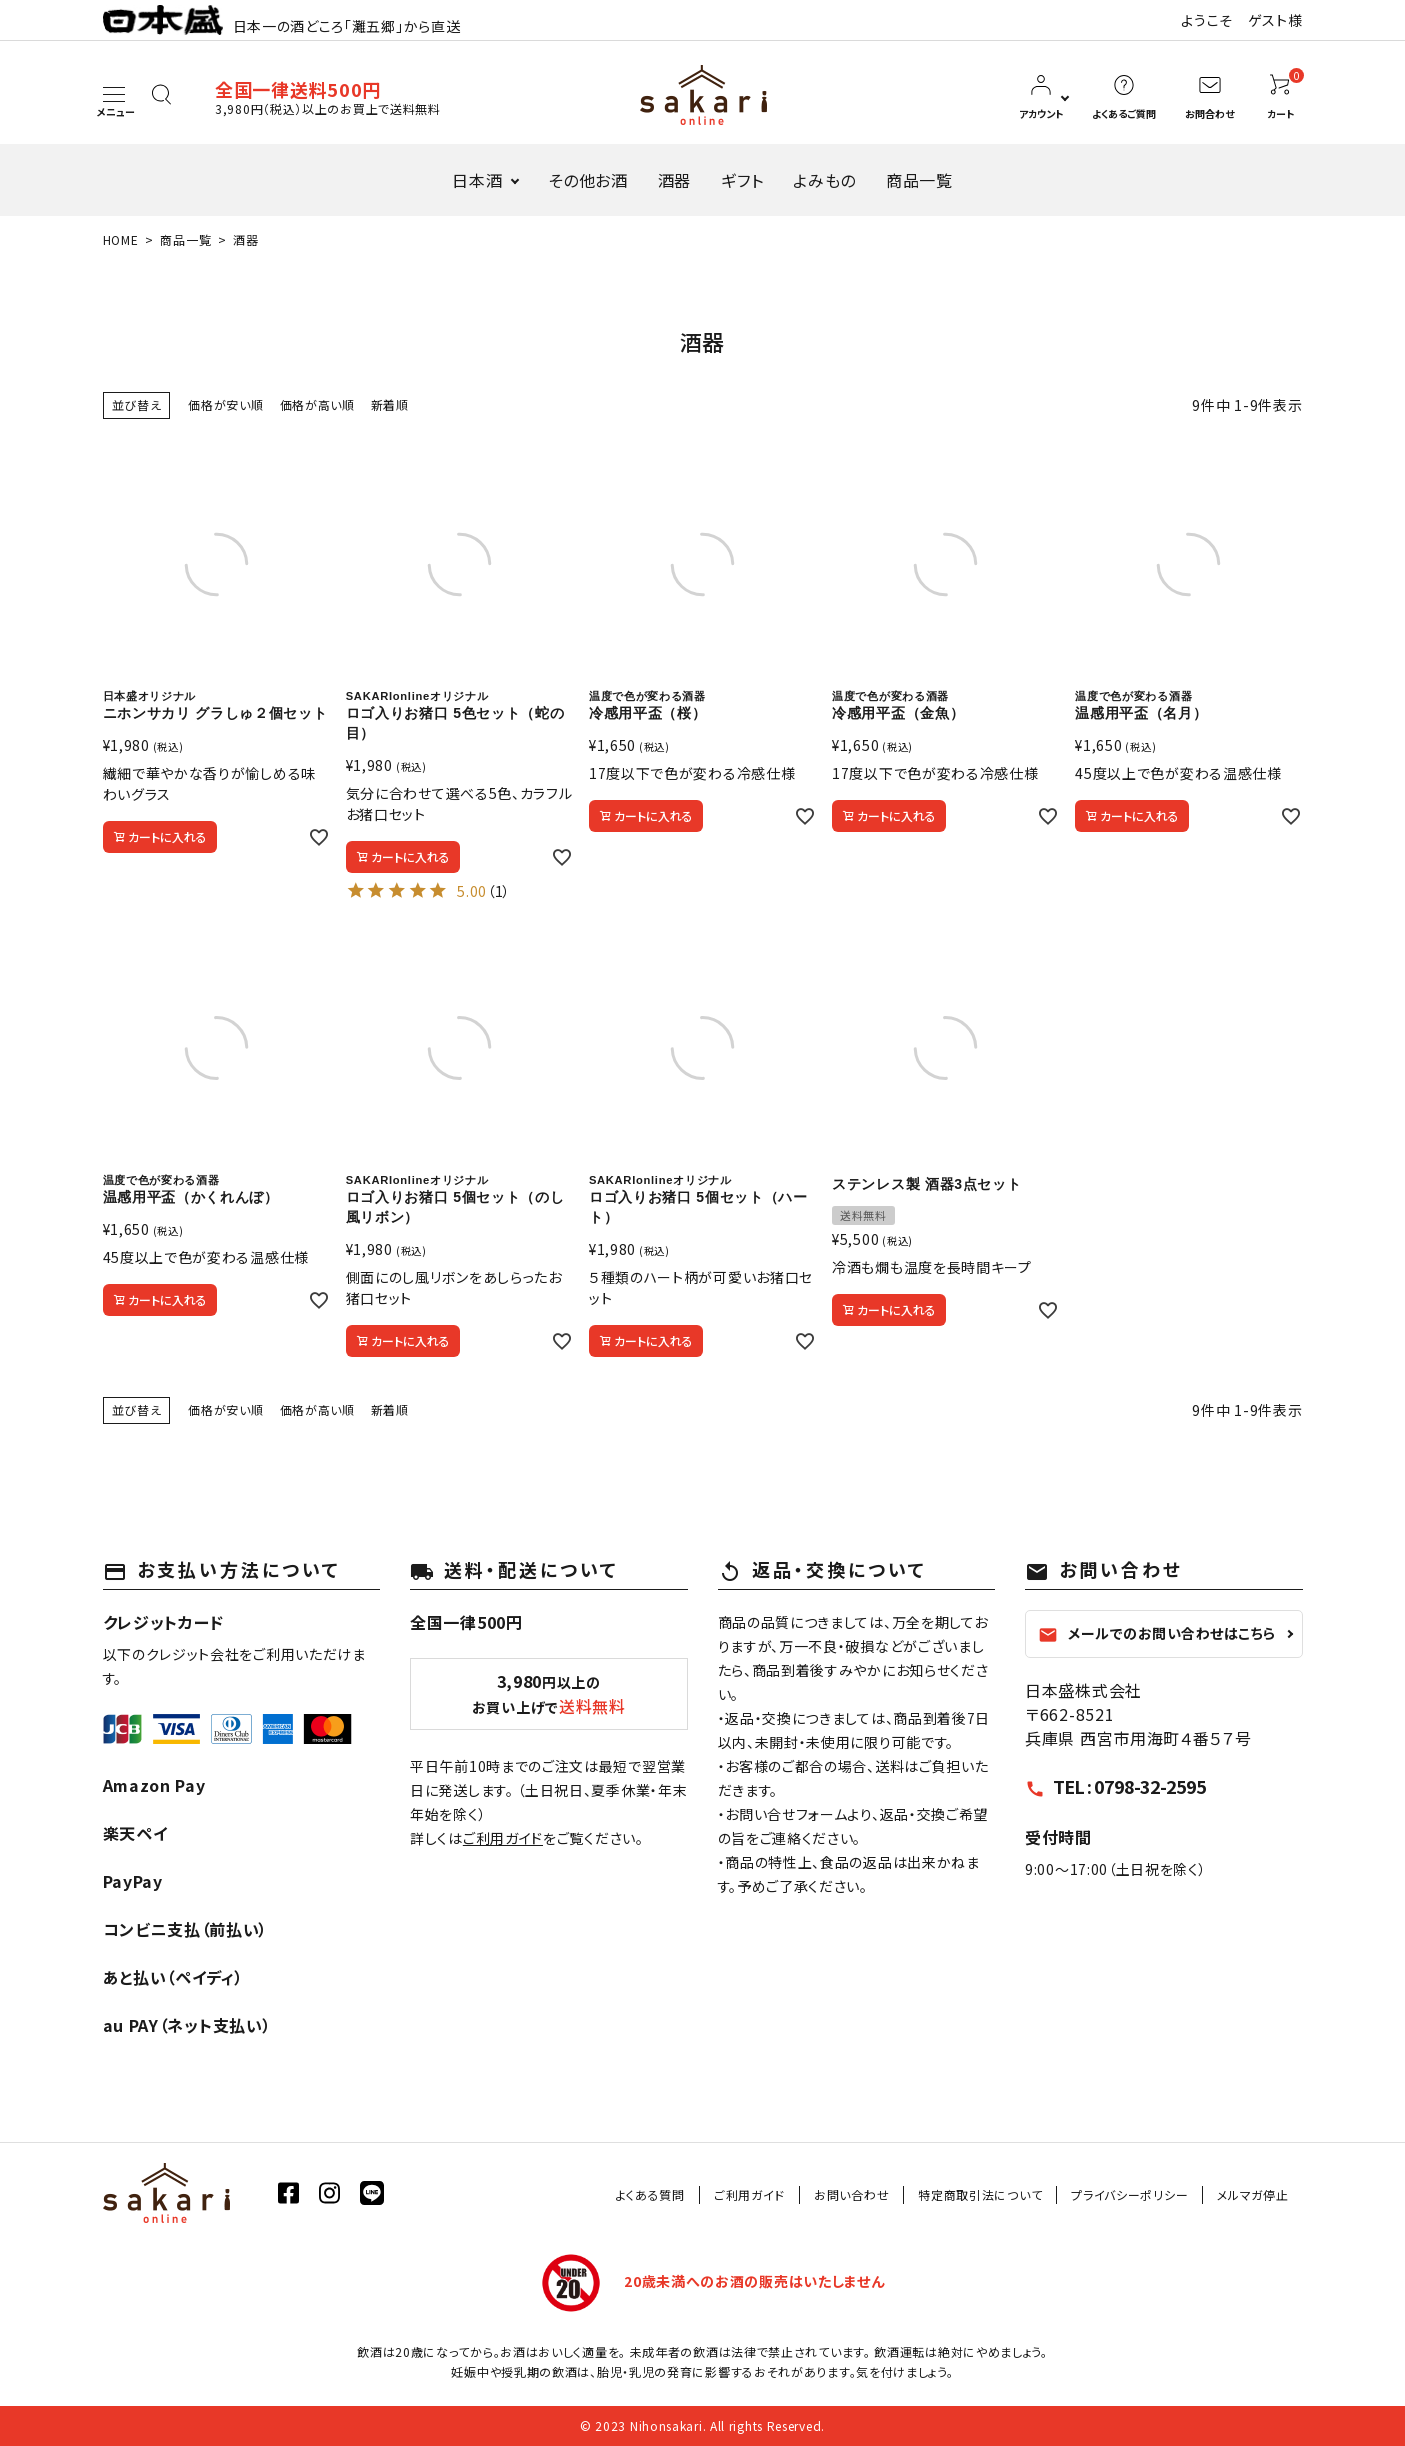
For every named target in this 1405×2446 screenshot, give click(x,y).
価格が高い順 (317, 404)
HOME (121, 239)
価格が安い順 (225, 404)
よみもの (824, 180)
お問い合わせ (851, 2194)
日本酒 (477, 180)
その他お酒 (588, 180)
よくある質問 (650, 2194)
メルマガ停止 (1252, 2194)
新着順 (390, 404)
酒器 (674, 180)
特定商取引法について (980, 2194)
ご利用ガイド (503, 1838)
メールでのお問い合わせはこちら (1157, 1634)
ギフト (742, 180)
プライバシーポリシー (1129, 2194)
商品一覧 (919, 180)
